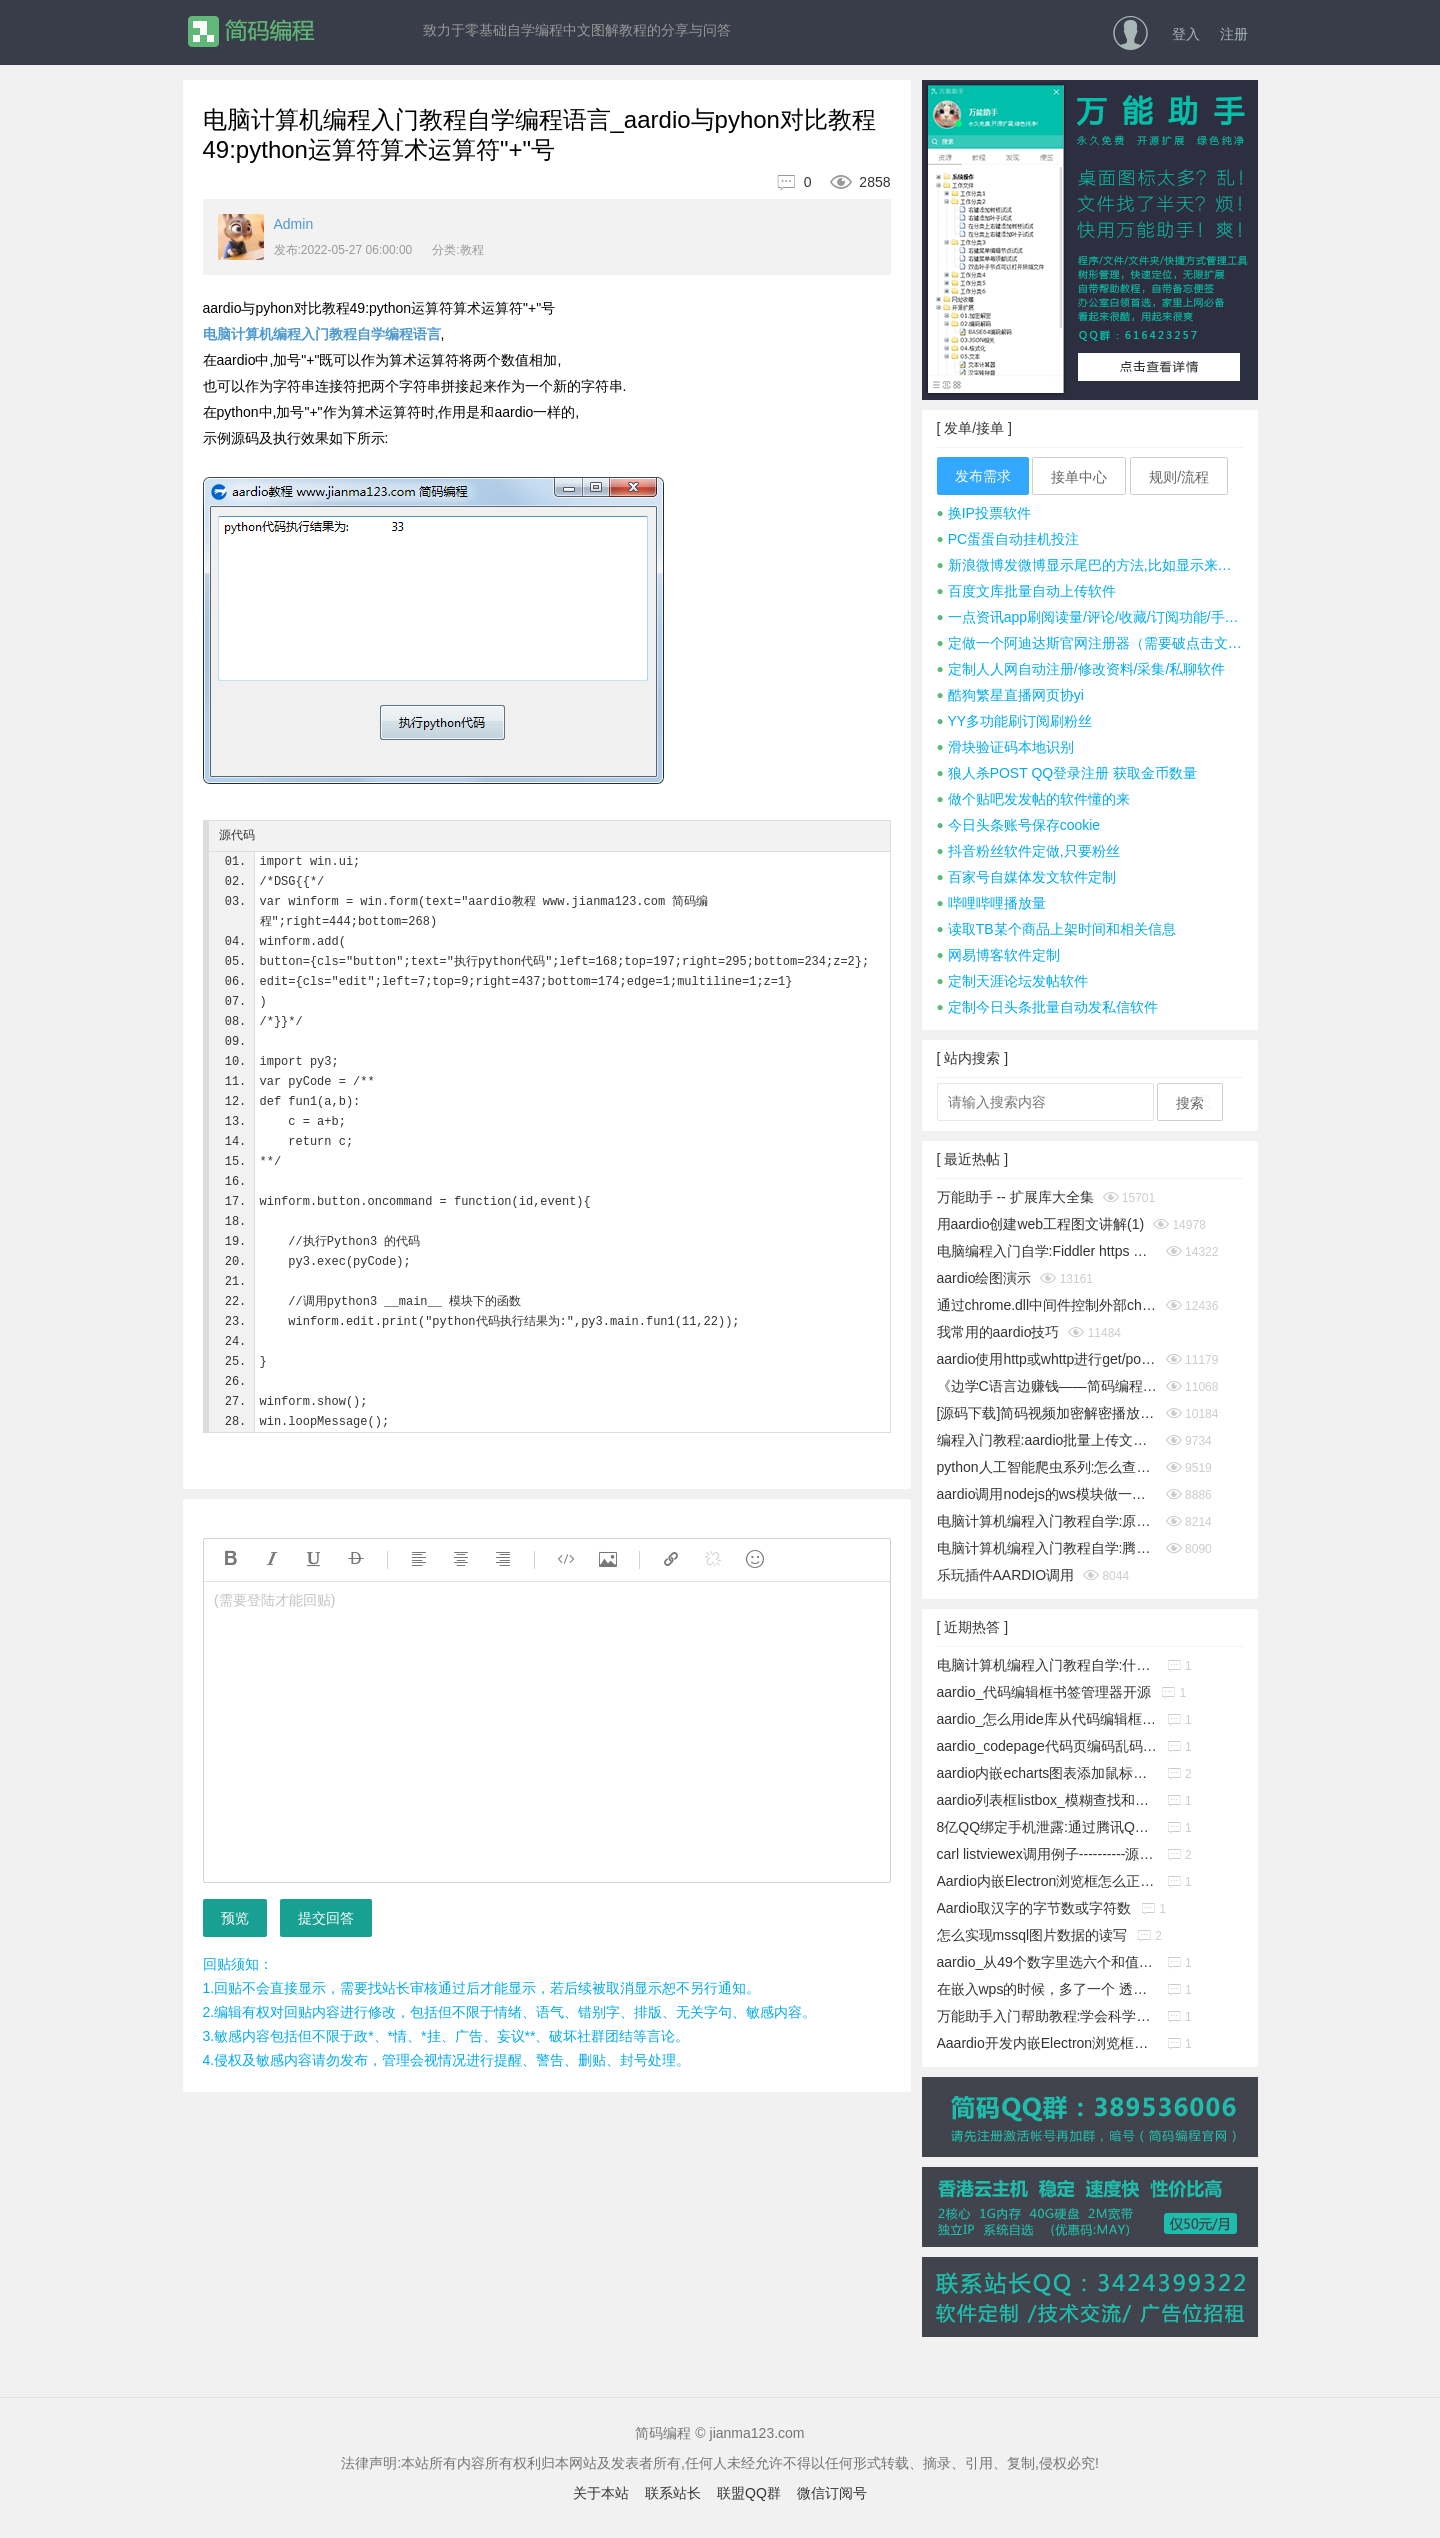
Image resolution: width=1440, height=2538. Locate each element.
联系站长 (673, 2493)
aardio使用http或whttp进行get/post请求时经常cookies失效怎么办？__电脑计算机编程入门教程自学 (1047, 1359)
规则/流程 (1179, 477)
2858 (852, 182)
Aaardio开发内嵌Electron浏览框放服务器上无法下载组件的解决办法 (1047, 2043)
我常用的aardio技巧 (998, 1332)
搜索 (1190, 1103)
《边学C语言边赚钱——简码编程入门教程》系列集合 (1047, 1386)
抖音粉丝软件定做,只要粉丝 (1028, 851)
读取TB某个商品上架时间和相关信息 (1056, 929)
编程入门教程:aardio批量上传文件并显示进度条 (1047, 1440)
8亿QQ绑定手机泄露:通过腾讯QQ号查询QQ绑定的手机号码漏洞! (1047, 1827)
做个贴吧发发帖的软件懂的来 (1033, 799)
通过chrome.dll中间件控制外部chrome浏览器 (1047, 1305)
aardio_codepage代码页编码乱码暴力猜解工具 (1047, 1746)
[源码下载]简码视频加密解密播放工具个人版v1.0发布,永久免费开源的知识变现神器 (1047, 1413)
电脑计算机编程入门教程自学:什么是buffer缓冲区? (1047, 1665)
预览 (235, 1918)
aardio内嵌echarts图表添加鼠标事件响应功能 (1047, 1773)
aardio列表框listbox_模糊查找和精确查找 (1047, 1800)
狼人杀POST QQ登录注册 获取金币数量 (1067, 773)
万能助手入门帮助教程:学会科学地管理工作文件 (1047, 2016)
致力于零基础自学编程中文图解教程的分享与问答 (577, 30)
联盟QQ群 (749, 2493)
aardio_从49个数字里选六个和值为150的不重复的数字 (1047, 1962)
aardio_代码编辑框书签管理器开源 (1044, 1692)
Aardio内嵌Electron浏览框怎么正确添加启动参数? (1047, 1881)
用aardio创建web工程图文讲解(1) (1041, 1224)
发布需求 (983, 476)
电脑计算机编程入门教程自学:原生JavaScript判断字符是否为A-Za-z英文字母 (1047, 1521)
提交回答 (326, 1918)
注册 (1234, 34)
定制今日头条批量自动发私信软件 (1047, 1007)
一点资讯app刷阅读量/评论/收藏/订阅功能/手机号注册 (1090, 617)
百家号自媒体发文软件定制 (1026, 877)
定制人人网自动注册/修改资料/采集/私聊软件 (1081, 669)
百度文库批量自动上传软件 (1026, 591)
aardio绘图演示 (984, 1278)
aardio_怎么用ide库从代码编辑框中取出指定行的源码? (1047, 1719)
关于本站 (601, 2493)
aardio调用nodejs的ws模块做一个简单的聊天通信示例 (1047, 1494)
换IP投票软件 (984, 513)
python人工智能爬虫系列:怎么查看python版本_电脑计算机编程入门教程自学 (1047, 1467)
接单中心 (1079, 477)
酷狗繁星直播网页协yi (1010, 695)
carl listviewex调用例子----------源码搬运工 (1047, 1854)
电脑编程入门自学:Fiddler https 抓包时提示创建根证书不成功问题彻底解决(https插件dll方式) (1047, 1251)
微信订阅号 (832, 2493)
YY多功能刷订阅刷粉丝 (1015, 721)
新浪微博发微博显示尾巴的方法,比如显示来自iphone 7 (1090, 565)
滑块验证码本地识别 (1005, 747)
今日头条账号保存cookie (1019, 825)
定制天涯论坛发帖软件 (1012, 981)
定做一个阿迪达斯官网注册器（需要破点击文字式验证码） (1090, 643)
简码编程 (250, 31)
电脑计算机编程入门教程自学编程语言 (322, 334)
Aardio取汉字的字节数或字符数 (1034, 1908)
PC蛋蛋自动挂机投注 (1008, 539)
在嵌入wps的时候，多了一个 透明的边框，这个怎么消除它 (1047, 1989)
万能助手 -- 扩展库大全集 (1015, 1197)
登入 (1186, 34)
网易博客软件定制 (998, 955)
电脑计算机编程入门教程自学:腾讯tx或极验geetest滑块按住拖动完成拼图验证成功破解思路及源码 (1047, 1548)
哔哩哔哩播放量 (991, 903)
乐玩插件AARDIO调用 (1006, 1575)
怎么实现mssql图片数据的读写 (1032, 1935)
